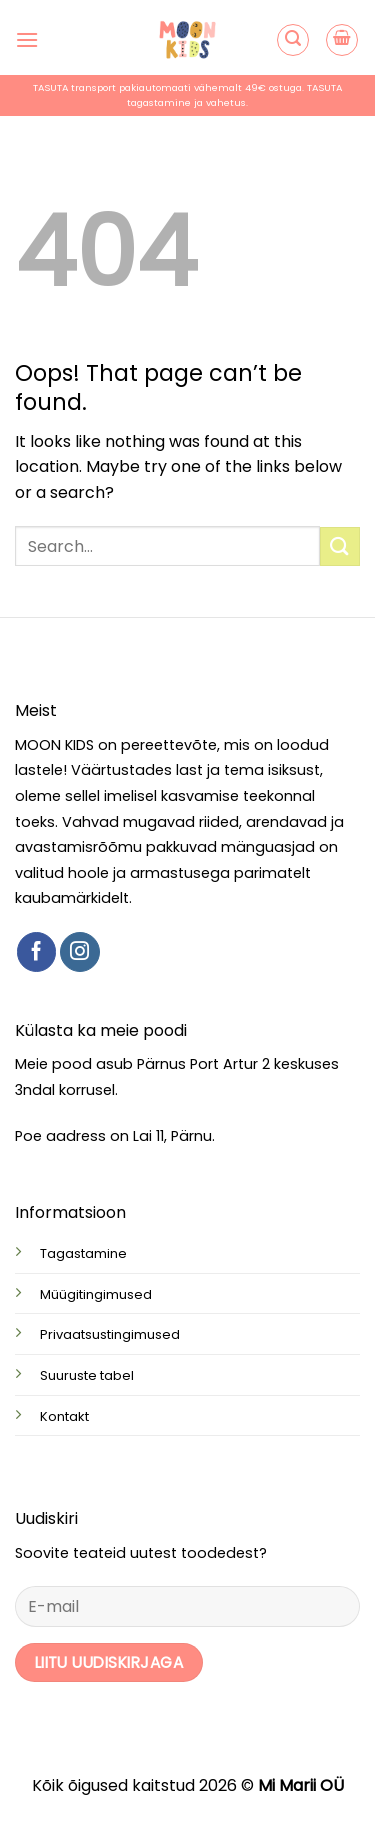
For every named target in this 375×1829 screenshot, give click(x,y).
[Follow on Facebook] (37, 952)
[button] (27, 39)
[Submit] (340, 546)
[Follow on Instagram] (80, 952)
